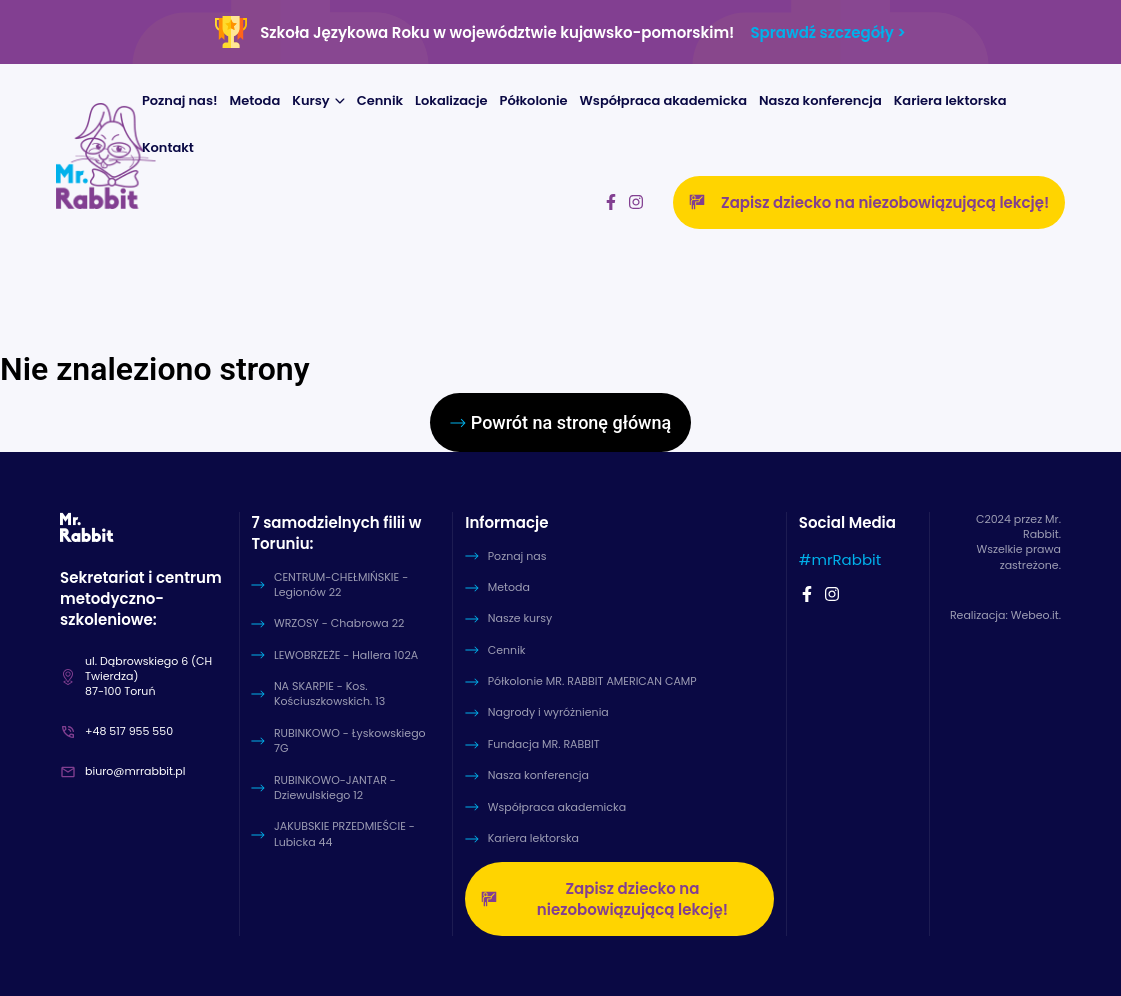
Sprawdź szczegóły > (827, 32)
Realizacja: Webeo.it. (1005, 616)
